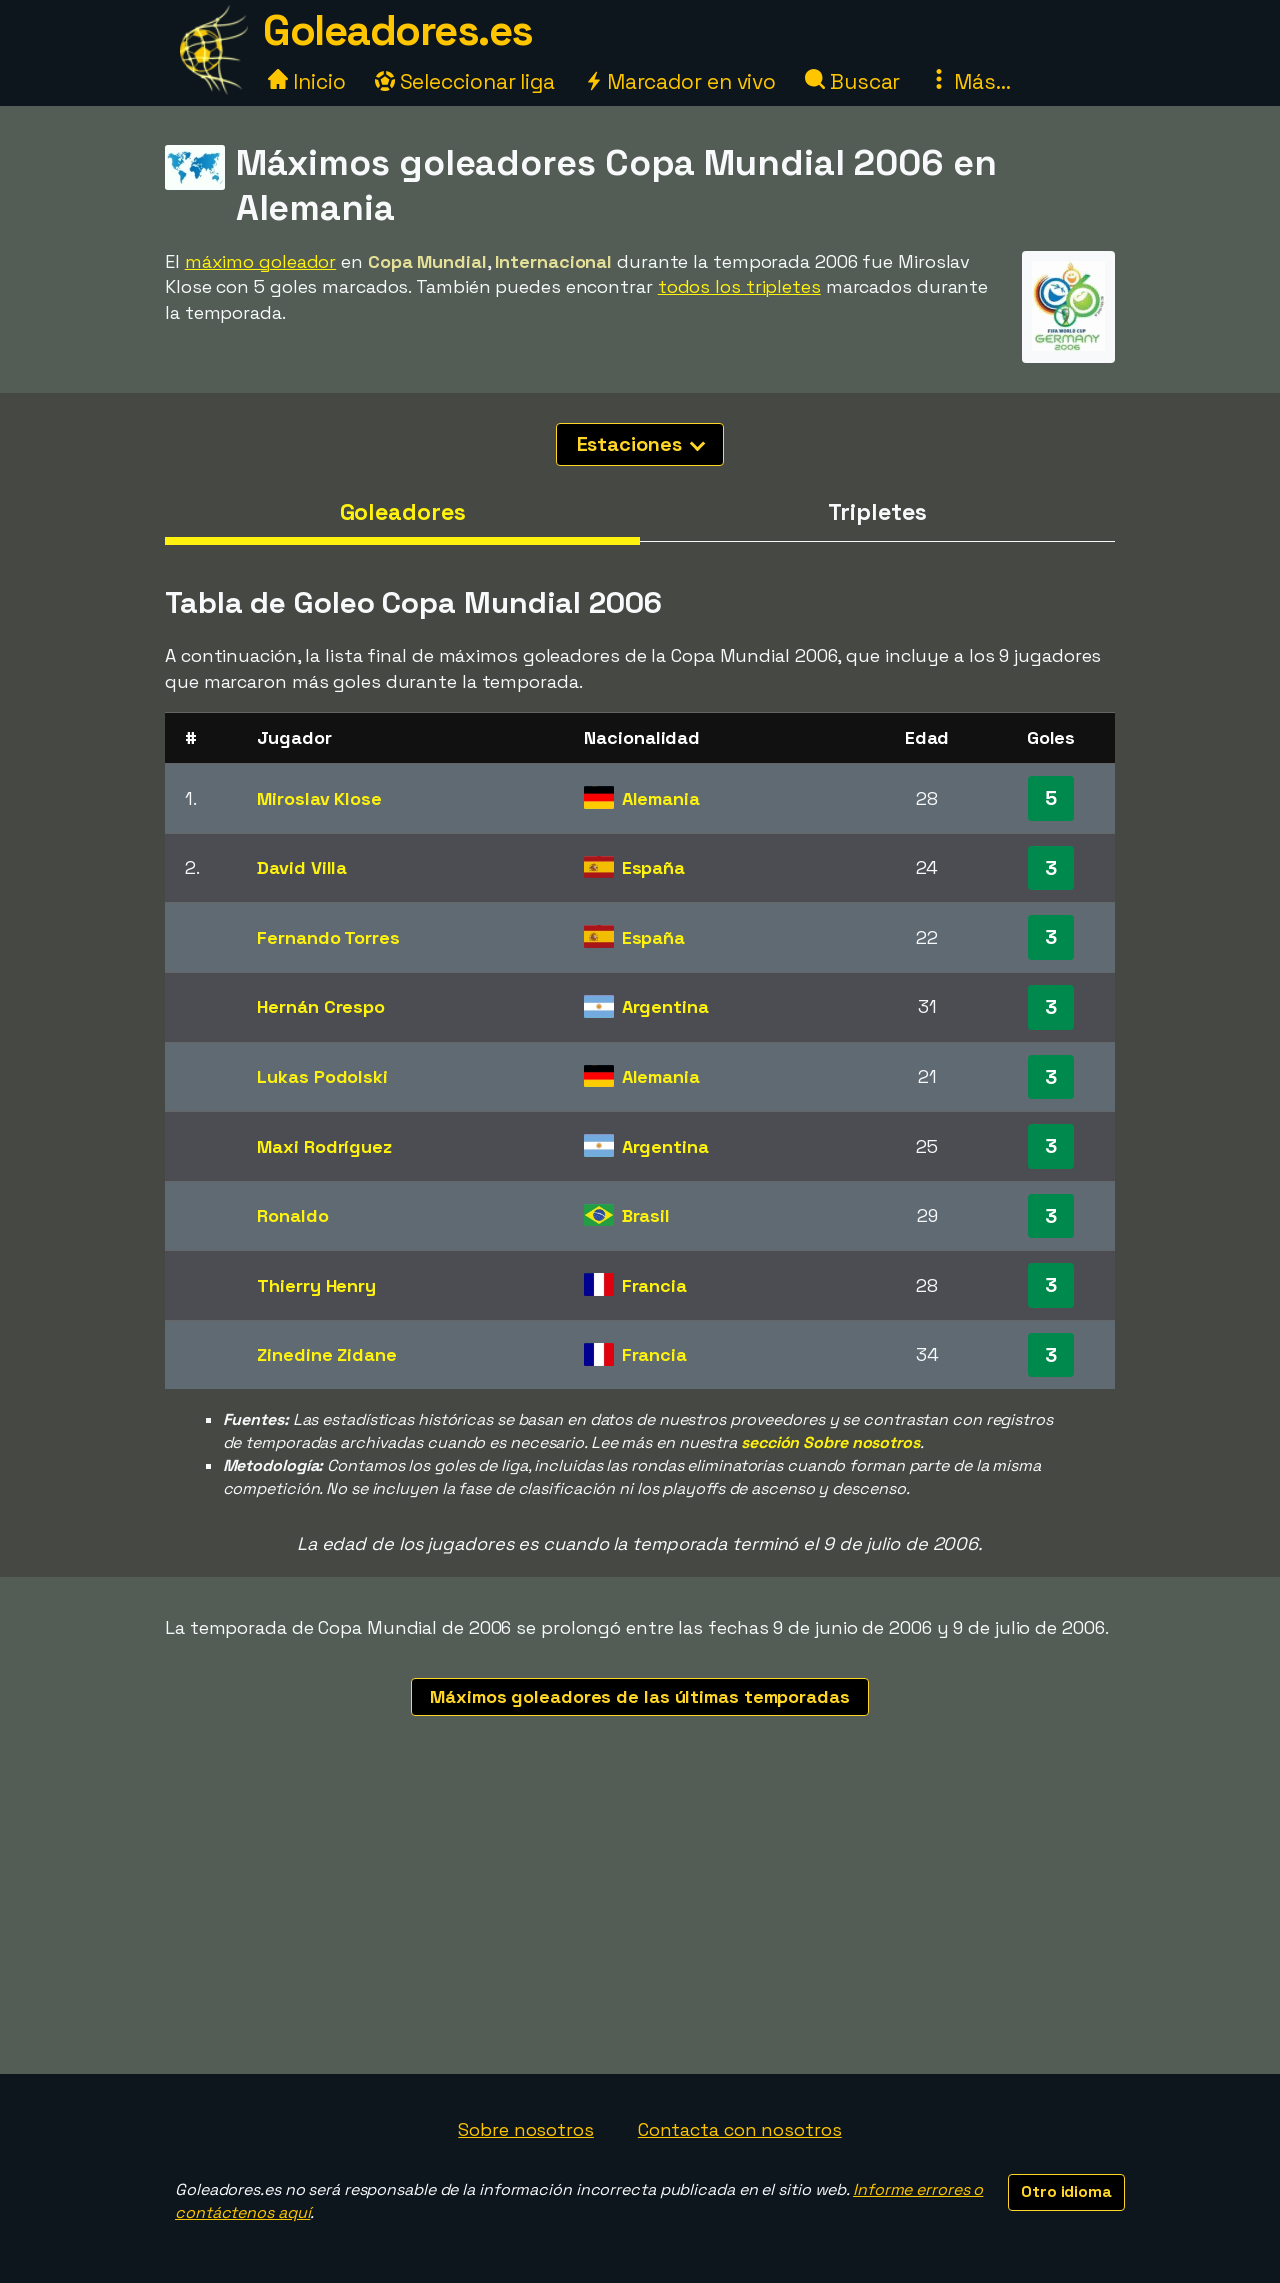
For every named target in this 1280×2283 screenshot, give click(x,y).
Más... (969, 81)
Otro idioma (1066, 2191)
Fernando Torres (328, 937)
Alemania (661, 798)
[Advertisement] (640, 1924)
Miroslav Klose (319, 798)
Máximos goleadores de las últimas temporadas (640, 1696)
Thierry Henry (316, 1285)
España (653, 867)
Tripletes (877, 512)
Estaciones (641, 444)
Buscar (852, 81)
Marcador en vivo (680, 81)
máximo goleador (261, 261)
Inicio (306, 81)
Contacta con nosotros (740, 2129)
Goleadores (403, 512)
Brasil (646, 1215)
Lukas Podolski (322, 1076)
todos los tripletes (739, 286)
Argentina (665, 1006)
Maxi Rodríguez (324, 1146)
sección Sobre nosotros (830, 1442)
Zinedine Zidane (327, 1354)
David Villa (302, 867)
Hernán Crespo (321, 1006)
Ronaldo (292, 1215)
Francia (654, 1285)
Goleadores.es (398, 30)
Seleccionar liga (465, 81)
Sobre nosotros (526, 2129)
